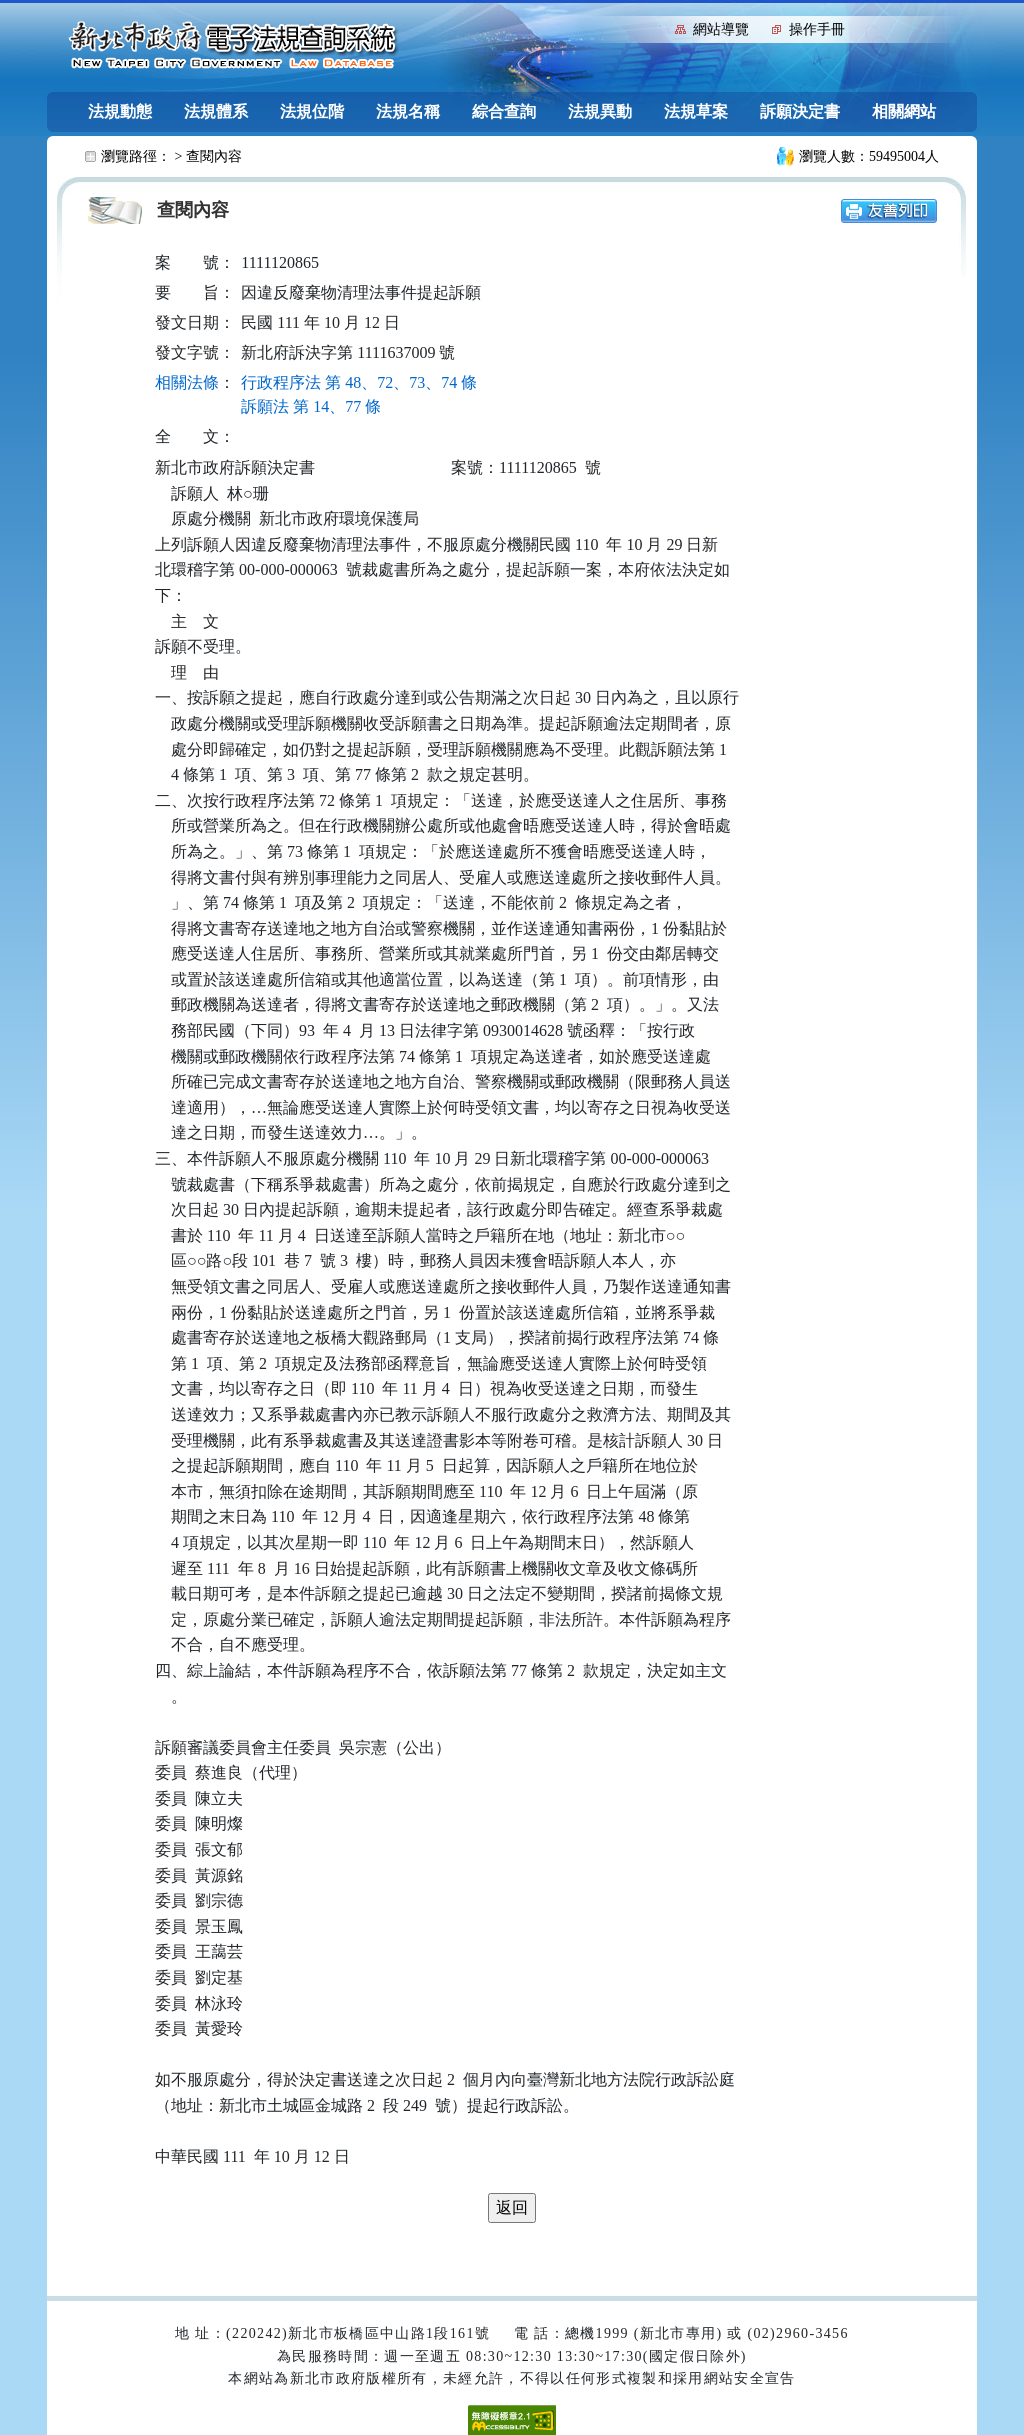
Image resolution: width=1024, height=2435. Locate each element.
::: (655, 27)
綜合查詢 (504, 111)
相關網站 (904, 111)
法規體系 (216, 111)
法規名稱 (408, 111)
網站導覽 (721, 29)
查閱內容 (214, 156)
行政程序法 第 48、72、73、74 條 (359, 382)
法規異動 (600, 111)
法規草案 (696, 111)
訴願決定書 (800, 111)
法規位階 (312, 111)
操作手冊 (817, 29)
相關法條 (187, 382)
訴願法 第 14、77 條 (311, 406)
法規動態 (120, 111)
